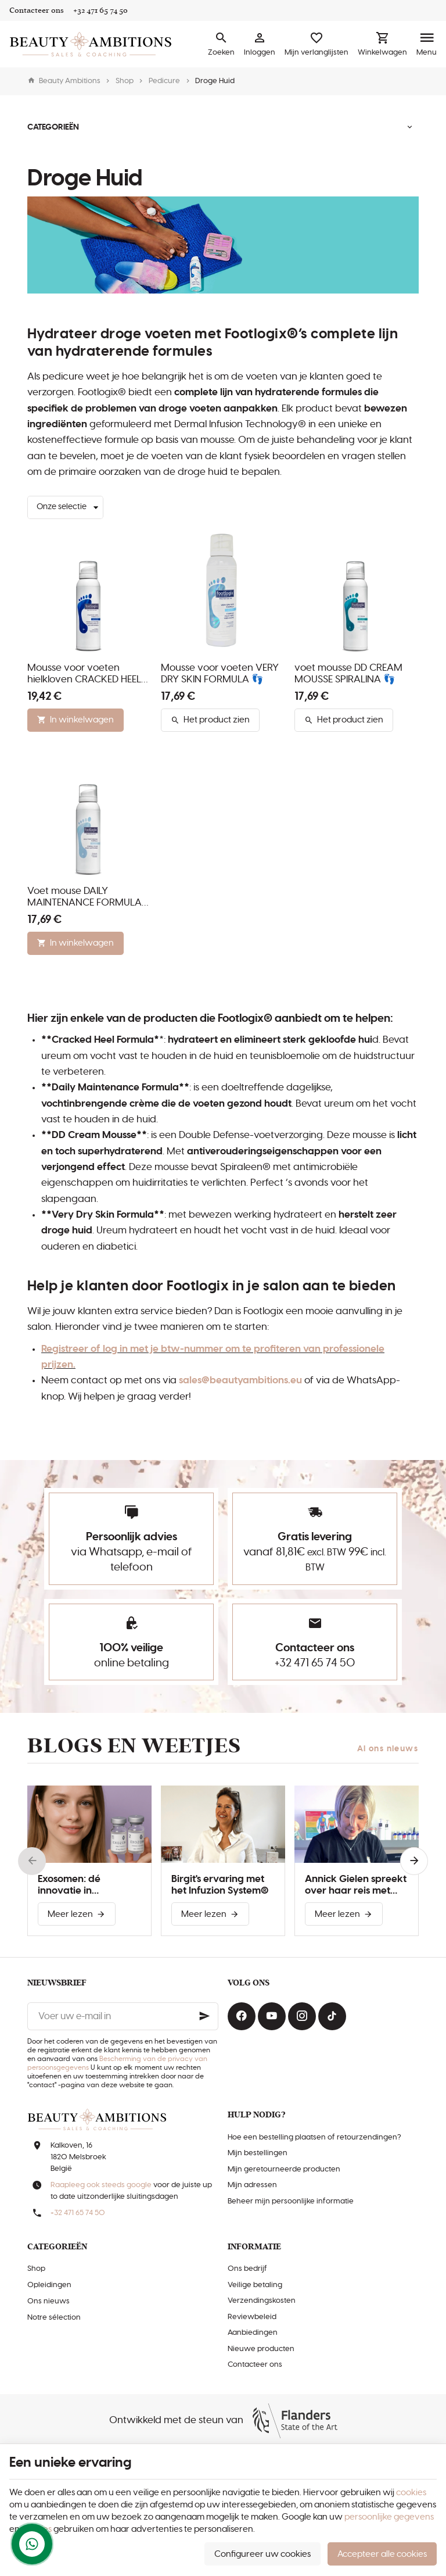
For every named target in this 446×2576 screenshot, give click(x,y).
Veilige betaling (255, 2285)
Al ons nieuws (387, 1749)
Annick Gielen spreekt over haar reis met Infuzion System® (356, 1885)
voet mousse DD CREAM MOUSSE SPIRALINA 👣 (348, 673)
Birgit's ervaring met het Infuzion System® (219, 1884)
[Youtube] (272, 2016)
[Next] (414, 1861)
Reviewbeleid (252, 2317)
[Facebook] (242, 2016)
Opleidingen (49, 2285)
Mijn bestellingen (257, 2153)
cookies (411, 2492)
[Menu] (426, 44)
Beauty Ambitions (63, 81)
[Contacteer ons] (37, 10)
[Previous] (32, 1861)
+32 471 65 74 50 (315, 1663)
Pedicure (164, 81)
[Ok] (204, 2016)
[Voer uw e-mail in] (122, 2016)
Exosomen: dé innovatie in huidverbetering (76, 1885)
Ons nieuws (48, 2301)
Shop (125, 81)
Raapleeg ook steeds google (101, 2185)
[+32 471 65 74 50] (100, 10)
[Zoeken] (221, 44)
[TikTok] (332, 2016)
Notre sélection (54, 2317)
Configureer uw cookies (262, 2554)
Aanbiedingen (253, 2333)
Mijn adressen (252, 2185)
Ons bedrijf (247, 2269)
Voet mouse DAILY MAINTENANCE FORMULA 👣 (84, 897)
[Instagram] (302, 2016)
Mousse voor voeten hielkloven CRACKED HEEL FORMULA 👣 (84, 674)
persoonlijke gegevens (389, 2517)
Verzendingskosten (262, 2301)
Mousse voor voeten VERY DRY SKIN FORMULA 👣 (220, 673)
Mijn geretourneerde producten (284, 2169)
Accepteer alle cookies (382, 2554)
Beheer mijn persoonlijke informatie (291, 2201)
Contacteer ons (255, 2365)
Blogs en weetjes (133, 1745)
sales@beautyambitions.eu (240, 1380)
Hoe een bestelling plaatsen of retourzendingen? (314, 2137)
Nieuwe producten (261, 2349)
